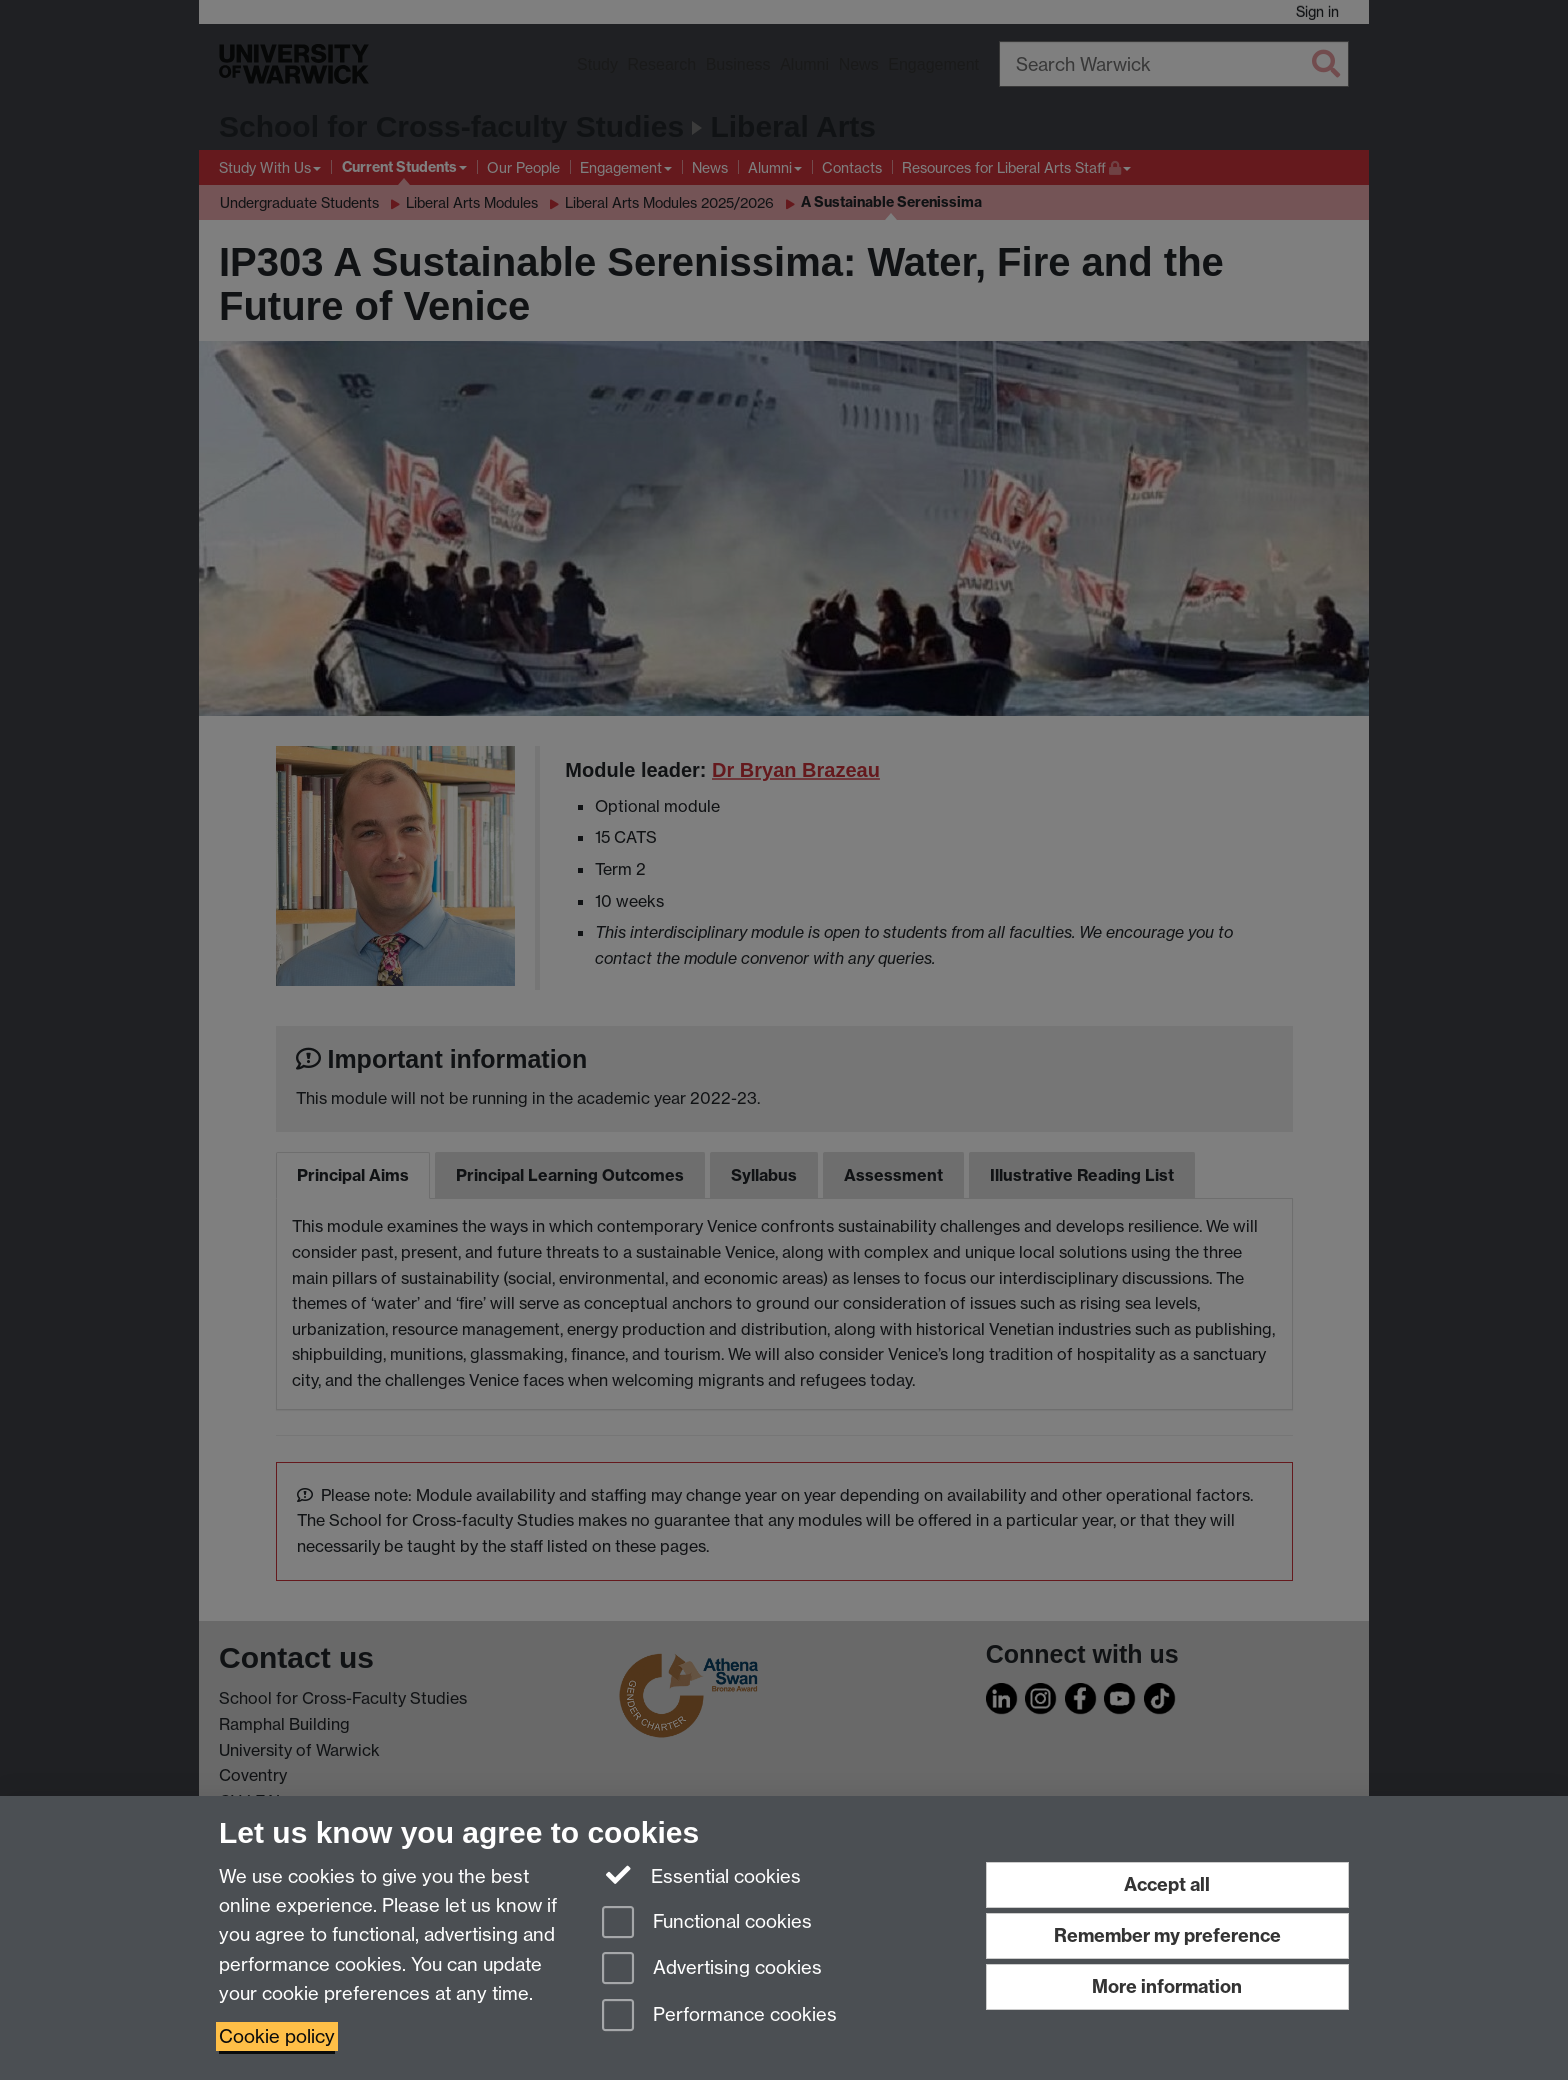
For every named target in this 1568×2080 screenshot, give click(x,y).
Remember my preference (1167, 1935)
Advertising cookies (712, 1969)
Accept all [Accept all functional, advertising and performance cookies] (1167, 1884)
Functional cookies (707, 1923)
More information (1167, 1986)
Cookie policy (277, 2036)
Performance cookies (719, 2016)
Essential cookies (701, 1875)
